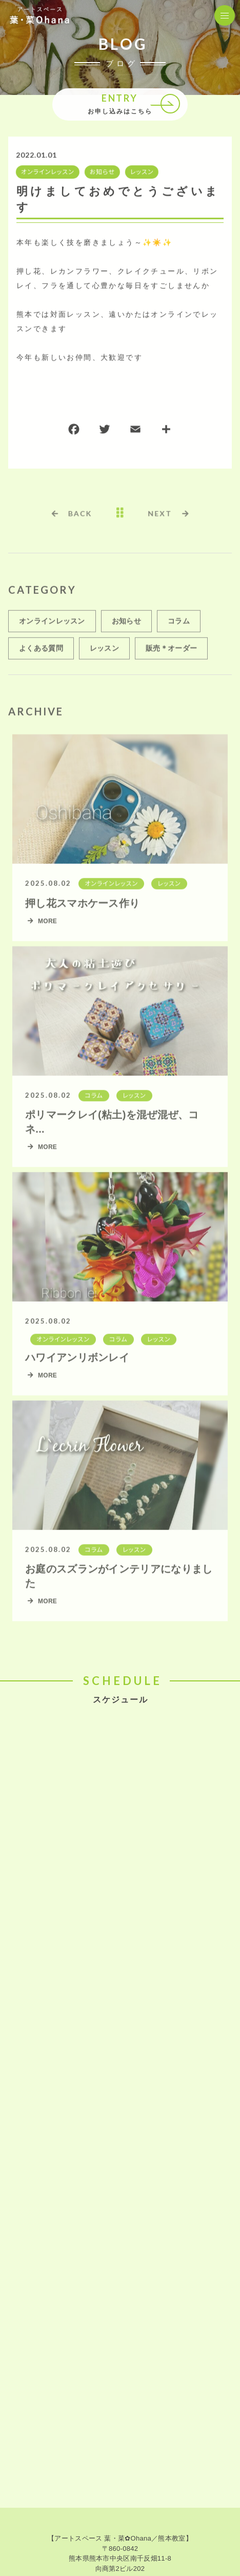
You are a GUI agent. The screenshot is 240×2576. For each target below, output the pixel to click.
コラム (179, 626)
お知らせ (101, 173)
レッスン (140, 173)
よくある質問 (41, 653)
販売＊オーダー (171, 653)
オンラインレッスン (46, 173)
